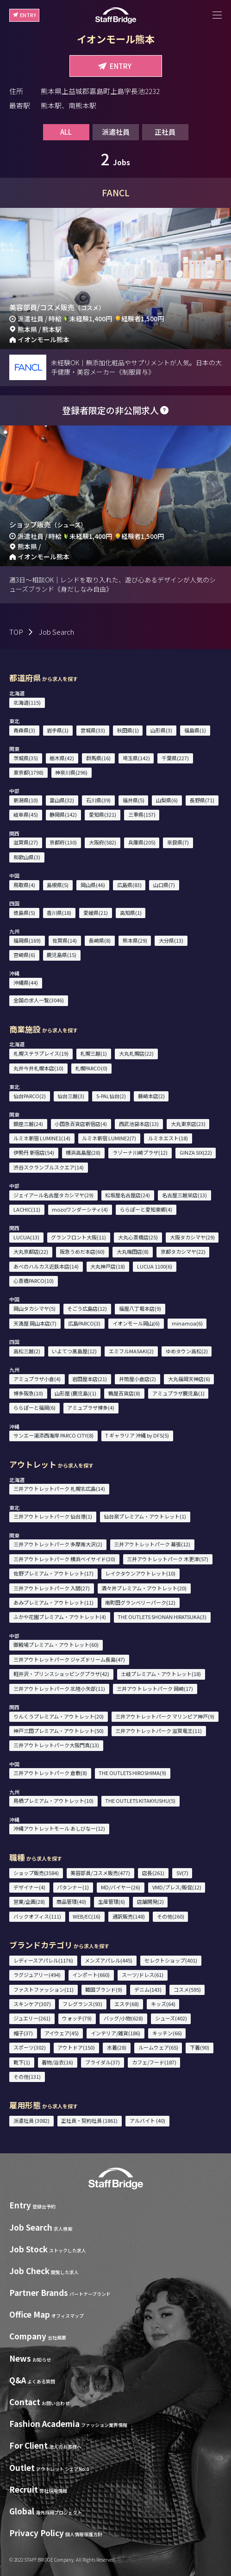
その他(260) (170, 1916)
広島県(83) (129, 884)
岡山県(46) (93, 884)
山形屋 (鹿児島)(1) (75, 1393)
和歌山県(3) (26, 857)
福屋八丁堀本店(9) (140, 1308)
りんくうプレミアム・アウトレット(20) (58, 1716)
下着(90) (199, 2047)
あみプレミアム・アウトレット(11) (53, 1602)
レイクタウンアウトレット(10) (140, 1573)
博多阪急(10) (28, 1393)
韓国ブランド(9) (103, 1989)
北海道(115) (27, 702)
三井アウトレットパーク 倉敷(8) (50, 1772)
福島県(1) (195, 730)
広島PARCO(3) (84, 1323)
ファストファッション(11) (43, 1989)
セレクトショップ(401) (170, 1960)
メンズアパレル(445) (108, 1960)
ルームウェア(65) (158, 2047)
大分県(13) (171, 940)
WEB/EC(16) (86, 1916)
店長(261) (153, 1872)
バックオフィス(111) (37, 1916)
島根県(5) (58, 884)
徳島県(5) (24, 912)
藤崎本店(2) (151, 1096)
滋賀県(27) (25, 842)
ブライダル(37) (102, 2062)
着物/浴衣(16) (57, 2062)
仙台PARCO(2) (29, 1096)
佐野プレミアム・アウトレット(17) (53, 1573)
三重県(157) (142, 814)
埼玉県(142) (136, 758)
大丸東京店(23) (188, 1123)
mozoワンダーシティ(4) (80, 1209)
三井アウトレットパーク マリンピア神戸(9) (164, 1716)
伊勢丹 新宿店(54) (33, 1152)
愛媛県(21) (95, 912)
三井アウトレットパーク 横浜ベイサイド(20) (64, 1559)
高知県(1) (131, 912)
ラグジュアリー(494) (37, 1974)
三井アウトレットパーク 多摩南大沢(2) (57, 1544)
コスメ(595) (187, 1989)
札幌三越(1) (93, 1053)
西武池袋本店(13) (139, 1123)
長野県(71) (202, 800)
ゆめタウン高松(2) (187, 1351)
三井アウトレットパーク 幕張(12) (152, 1544)
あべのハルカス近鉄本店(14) (46, 1266)
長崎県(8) (100, 940)
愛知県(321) (102, 814)
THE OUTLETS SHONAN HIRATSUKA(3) (162, 1616)
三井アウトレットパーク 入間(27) (51, 1588)
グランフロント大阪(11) (78, 1237)
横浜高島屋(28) (83, 1152)
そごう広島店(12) (87, 1308)
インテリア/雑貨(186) (115, 2033)
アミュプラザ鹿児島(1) (178, 1393)
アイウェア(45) (61, 2033)
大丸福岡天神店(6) (189, 1378)
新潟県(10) (25, 800)
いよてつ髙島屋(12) (74, 1351)
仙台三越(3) (70, 1096)
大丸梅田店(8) (133, 1251)
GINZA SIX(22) (196, 1152)
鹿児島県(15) (61, 954)
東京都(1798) (28, 772)
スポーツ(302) (29, 2047)
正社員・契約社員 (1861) (89, 2120)
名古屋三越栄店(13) (184, 1195)
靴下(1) (21, 2062)
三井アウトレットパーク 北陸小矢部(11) (59, 1688)
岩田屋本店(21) (89, 1378)
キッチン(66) (167, 2033)
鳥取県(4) (24, 884)
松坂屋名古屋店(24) (127, 1195)
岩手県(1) (58, 730)
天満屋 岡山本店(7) (34, 1323)
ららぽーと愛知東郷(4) (146, 1209)
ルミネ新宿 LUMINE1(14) (41, 1138)
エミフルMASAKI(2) (131, 1351)
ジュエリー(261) (31, 2018)
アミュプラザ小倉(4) (37, 1378)
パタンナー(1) (73, 1887)
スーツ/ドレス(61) (142, 1974)
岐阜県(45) (25, 814)
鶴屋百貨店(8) (124, 1393)
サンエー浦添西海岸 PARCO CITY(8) (53, 1435)
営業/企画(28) (29, 1901)
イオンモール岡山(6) (136, 1323)
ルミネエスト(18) (168, 1138)
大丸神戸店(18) (107, 1266)
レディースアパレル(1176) (43, 1960)
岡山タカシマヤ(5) (34, 1308)
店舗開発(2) (150, 1901)
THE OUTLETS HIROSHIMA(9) (132, 1772)
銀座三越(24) (28, 1123)
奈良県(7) (178, 842)
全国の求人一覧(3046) (38, 1000)
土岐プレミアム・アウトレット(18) (161, 1673)
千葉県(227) (175, 758)
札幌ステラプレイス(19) (41, 1053)
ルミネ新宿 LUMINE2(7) (109, 1138)
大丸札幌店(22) (136, 1053)
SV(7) (182, 1872)
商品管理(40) (71, 1901)
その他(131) (27, 2076)
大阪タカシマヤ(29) (192, 1237)
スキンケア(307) (32, 2003)
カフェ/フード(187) (154, 2062)
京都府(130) (63, 842)
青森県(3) (24, 730)
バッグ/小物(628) (123, 2018)
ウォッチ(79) (77, 2018)
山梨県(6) (167, 800)
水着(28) (116, 2047)
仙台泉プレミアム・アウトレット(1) (145, 1516)
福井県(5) (133, 800)
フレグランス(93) (82, 2003)
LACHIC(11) (26, 1209)
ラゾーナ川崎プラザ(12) (140, 1152)
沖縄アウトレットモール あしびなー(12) (59, 1828)
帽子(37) (23, 2033)
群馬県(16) (98, 758)
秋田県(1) (128, 730)
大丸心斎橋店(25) (138, 1237)
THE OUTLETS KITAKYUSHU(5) (140, 1800)
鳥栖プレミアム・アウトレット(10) (53, 1800)
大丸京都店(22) (30, 1251)
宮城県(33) (93, 730)
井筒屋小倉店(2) (137, 1378)
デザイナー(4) (29, 1887)
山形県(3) (161, 730)
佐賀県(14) (64, 940)
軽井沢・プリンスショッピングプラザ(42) (61, 1673)
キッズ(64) (163, 2003)
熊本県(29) (135, 940)
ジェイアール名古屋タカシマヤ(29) (53, 1195)
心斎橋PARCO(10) (33, 1280)
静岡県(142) (63, 814)
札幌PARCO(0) (91, 1068)
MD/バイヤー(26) (120, 1887)
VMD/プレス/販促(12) (176, 1887)
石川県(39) (98, 800)
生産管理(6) (111, 1901)
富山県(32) (62, 800)
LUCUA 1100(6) (154, 1266)
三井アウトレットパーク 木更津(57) (167, 1559)
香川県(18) (59, 912)
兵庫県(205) (142, 842)
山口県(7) (164, 884)
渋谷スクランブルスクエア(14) (48, 1167)
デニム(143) (148, 1989)
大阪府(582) (102, 842)
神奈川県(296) (71, 772)
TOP (16, 632)
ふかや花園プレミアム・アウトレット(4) (59, 1616)
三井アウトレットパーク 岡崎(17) (155, 1688)
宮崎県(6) (24, 954)
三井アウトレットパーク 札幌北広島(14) (59, 1488)
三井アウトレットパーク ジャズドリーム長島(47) (69, 1659)
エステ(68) (126, 2003)
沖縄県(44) (25, 982)
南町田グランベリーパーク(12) (140, 1602)
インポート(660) (91, 1974)
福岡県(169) (27, 940)
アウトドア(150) (76, 2047)
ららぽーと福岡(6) (34, 1407)
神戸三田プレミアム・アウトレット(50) (58, 1730)
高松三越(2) (26, 1351)
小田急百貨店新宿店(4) (81, 1123)
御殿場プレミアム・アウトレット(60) (56, 1644)
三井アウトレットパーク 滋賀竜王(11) (158, 1730)
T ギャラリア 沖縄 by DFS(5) (137, 1435)
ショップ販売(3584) (36, 1872)
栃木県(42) (62, 758)
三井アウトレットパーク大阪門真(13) (56, 1745)
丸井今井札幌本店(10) (38, 1068)
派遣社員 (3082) (31, 2120)
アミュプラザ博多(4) (90, 1407)
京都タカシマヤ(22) (183, 1251)
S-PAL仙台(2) (111, 1096)
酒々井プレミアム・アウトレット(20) (144, 1588)
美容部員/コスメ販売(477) (100, 1872)
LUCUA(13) (26, 1237)
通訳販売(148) (128, 1916)
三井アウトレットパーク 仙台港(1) (52, 1516)
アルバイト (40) (147, 2120)
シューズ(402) (171, 2018)
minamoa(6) (187, 1323)
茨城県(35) (25, 758)
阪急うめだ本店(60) (82, 1251)
